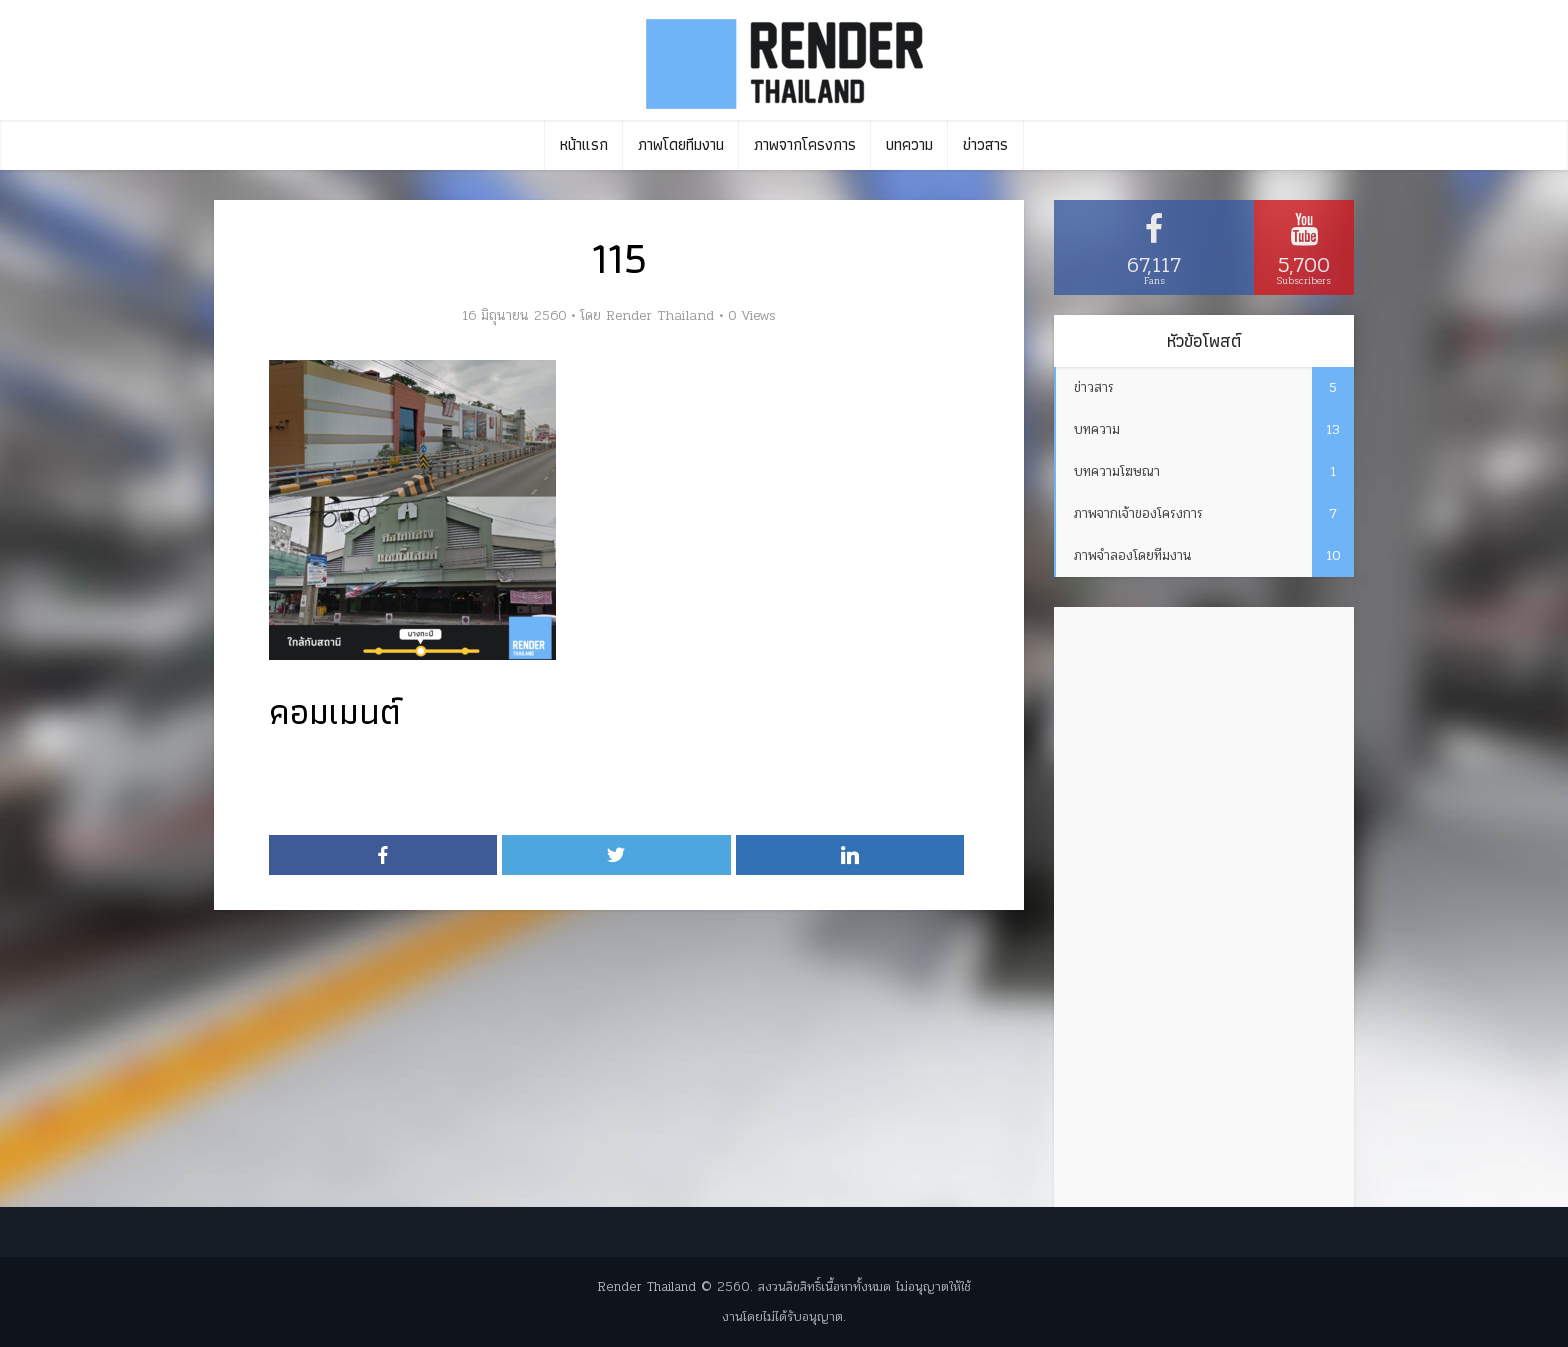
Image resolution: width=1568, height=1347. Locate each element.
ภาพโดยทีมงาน (681, 144)
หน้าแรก (584, 144)
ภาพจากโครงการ (805, 144)
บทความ (909, 144)
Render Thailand (660, 316)
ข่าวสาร (985, 144)
